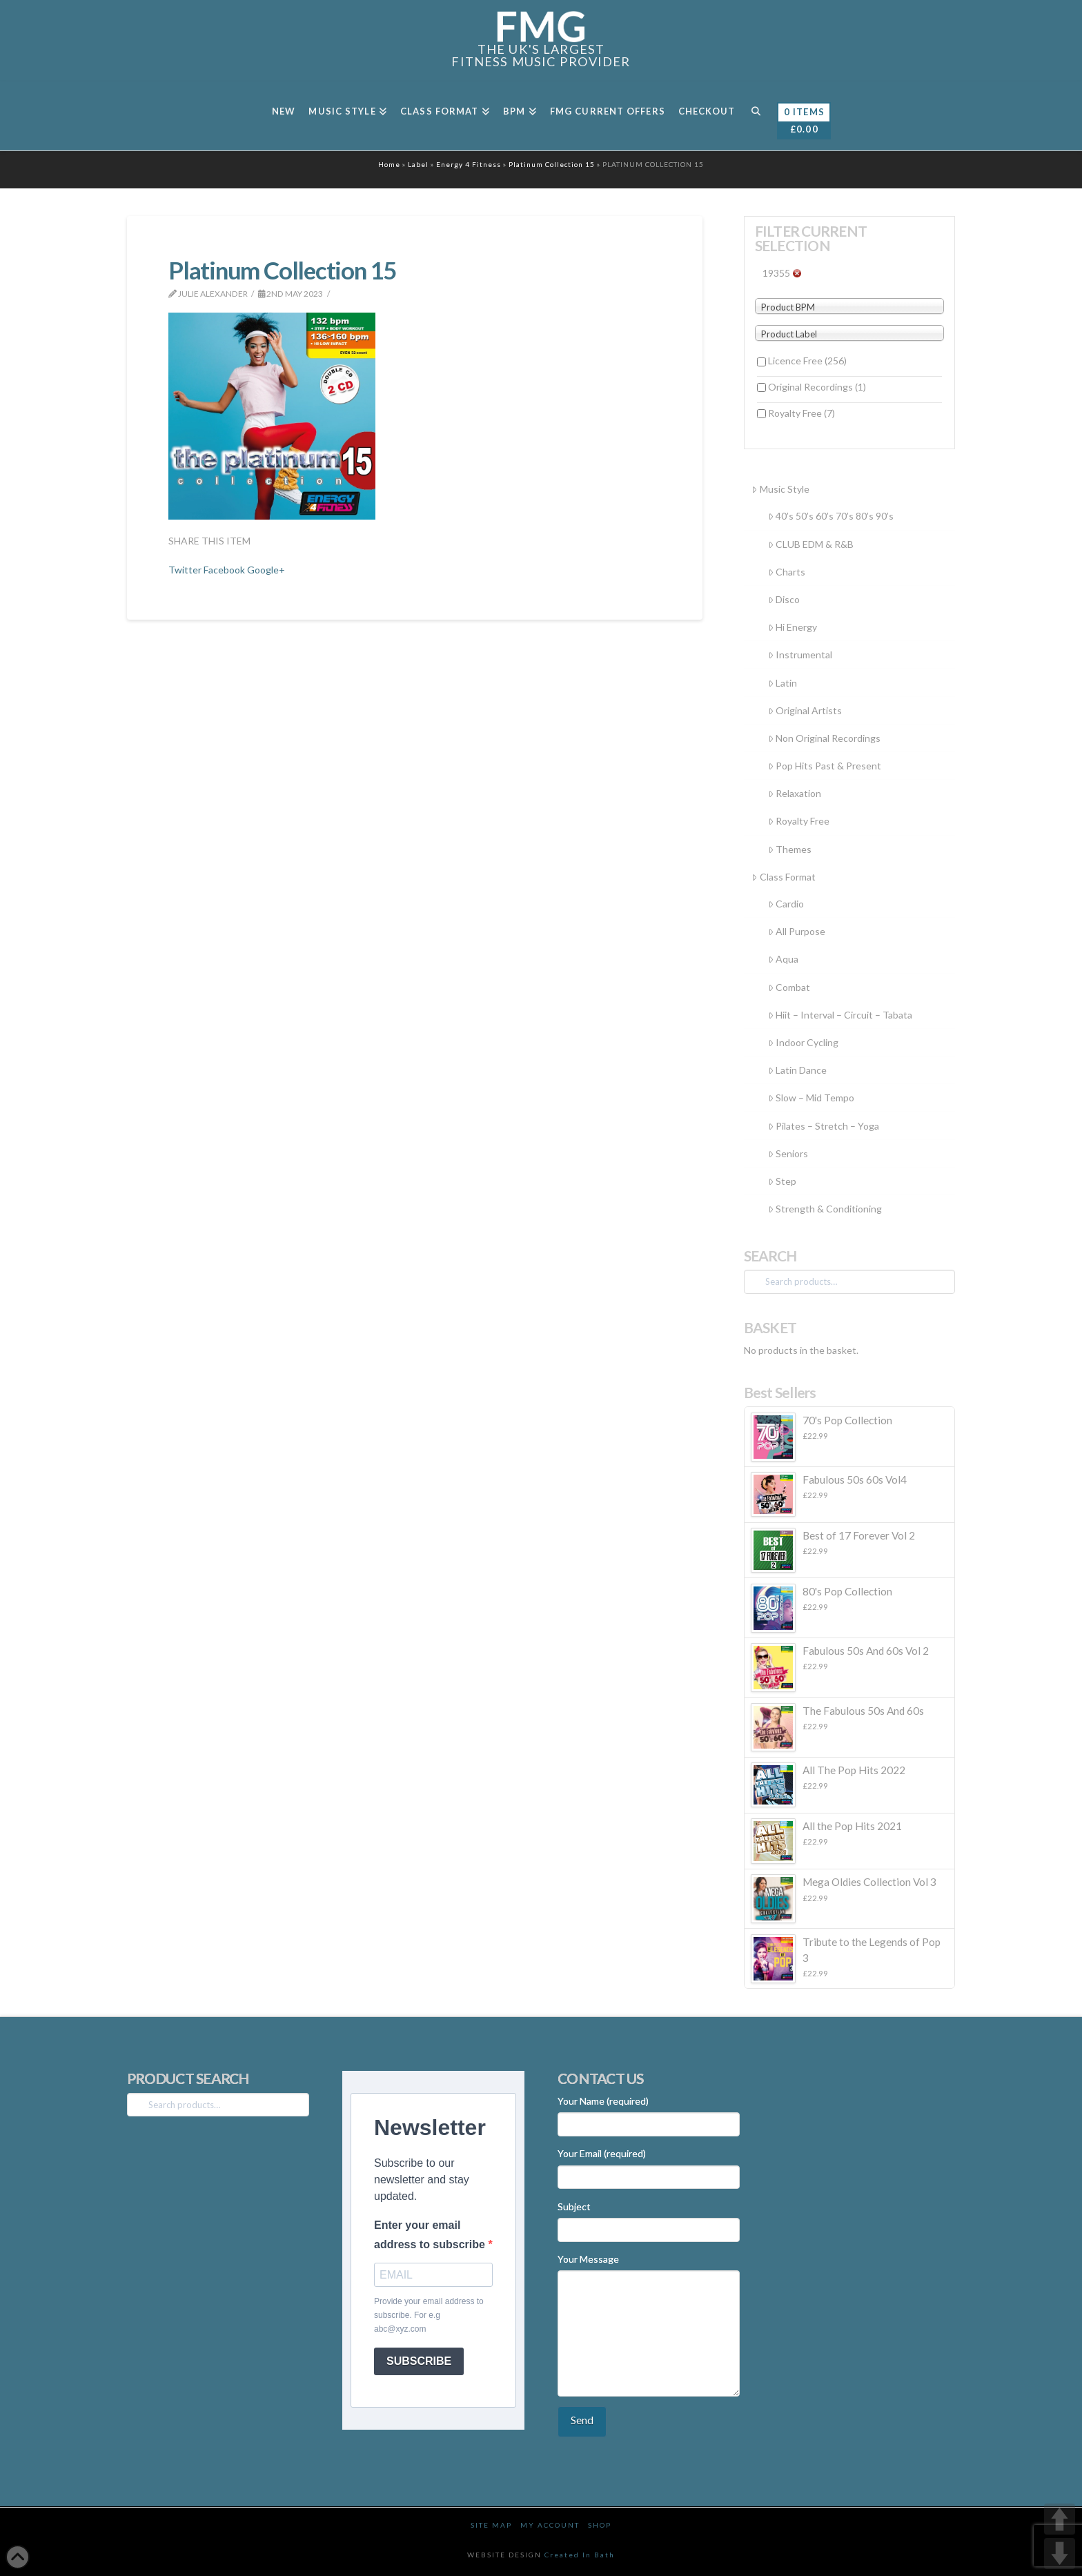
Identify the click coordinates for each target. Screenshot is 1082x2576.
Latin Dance (797, 1070)
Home (389, 164)
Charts (786, 572)
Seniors (788, 1153)
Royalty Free (801, 413)
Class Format (783, 877)
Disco (784, 599)
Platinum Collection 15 (552, 164)
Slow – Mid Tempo (811, 1097)
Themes (790, 849)
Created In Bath (579, 2554)
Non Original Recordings (824, 738)
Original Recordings (817, 387)
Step (782, 1181)
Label (418, 164)
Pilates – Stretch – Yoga (823, 1126)
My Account (550, 2525)
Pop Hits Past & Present (824, 765)
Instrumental (800, 654)
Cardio (786, 904)
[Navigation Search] (755, 115)
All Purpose (796, 931)
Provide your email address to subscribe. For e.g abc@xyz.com (429, 2315)
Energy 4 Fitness (468, 164)
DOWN (1059, 2553)
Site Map (491, 2525)
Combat (789, 987)
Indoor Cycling (803, 1042)
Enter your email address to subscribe (431, 2234)
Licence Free (807, 360)
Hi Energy (792, 627)
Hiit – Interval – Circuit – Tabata (840, 1015)
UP (1059, 2519)
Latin (782, 683)
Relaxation (794, 793)
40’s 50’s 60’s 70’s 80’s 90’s (831, 516)
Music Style (780, 489)
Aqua (783, 959)
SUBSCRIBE (418, 2361)
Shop (599, 2525)
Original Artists (805, 710)
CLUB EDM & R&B (811, 544)
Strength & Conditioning (825, 1209)
